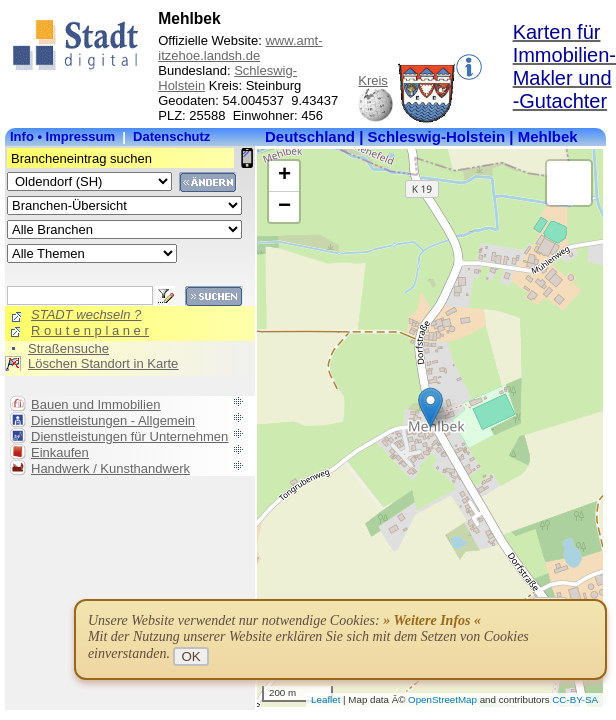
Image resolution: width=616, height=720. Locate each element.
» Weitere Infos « (432, 620)
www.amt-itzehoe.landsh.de (240, 48)
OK (190, 656)
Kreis (373, 80)
